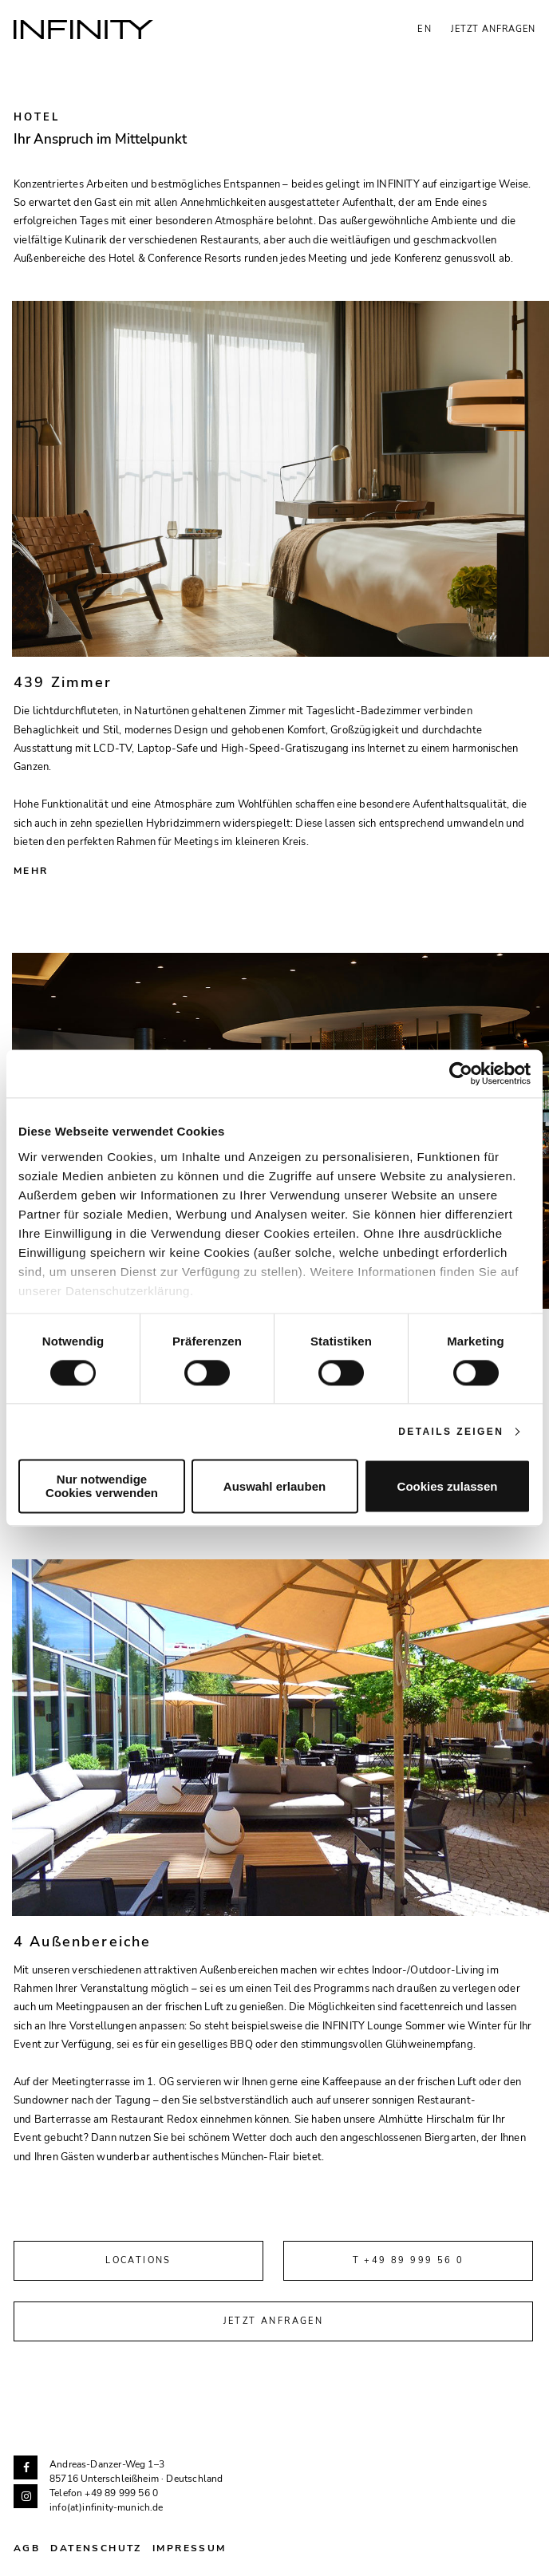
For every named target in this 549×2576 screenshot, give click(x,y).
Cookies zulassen (447, 1486)
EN (424, 29)
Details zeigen (451, 1431)
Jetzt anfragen (493, 29)
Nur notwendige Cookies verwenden (101, 1486)
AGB (27, 2548)
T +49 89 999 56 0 (408, 2260)
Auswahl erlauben (274, 1486)
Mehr (31, 870)
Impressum (189, 2548)
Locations (138, 2260)
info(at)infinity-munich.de (106, 2507)
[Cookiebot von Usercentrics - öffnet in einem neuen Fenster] (461, 1073)
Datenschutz (95, 2548)
